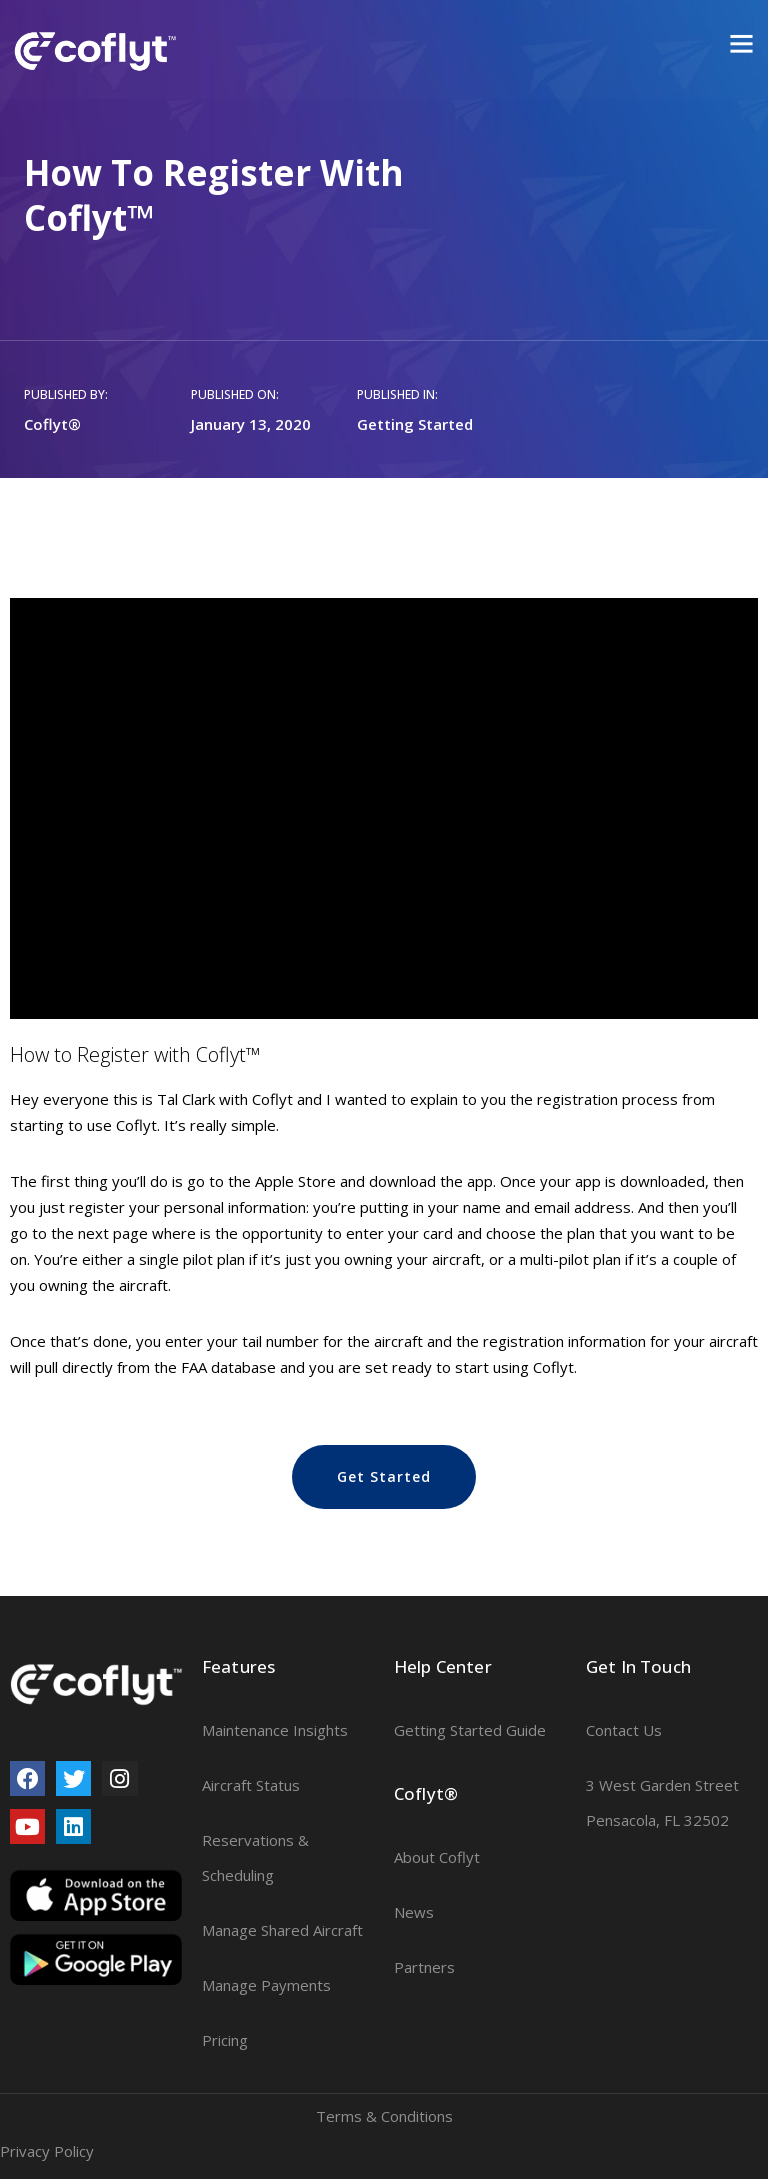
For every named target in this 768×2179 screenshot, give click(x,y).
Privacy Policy (47, 2151)
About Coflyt (437, 1857)
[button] (384, 1477)
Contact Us (624, 1730)
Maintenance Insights (275, 1730)
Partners (424, 1967)
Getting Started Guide (470, 1730)
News (414, 1912)
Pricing (225, 2040)
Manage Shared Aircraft (282, 1930)
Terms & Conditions (384, 2116)
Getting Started (415, 424)
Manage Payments (266, 1985)
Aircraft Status (251, 1785)
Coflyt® (52, 424)
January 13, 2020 (251, 424)
